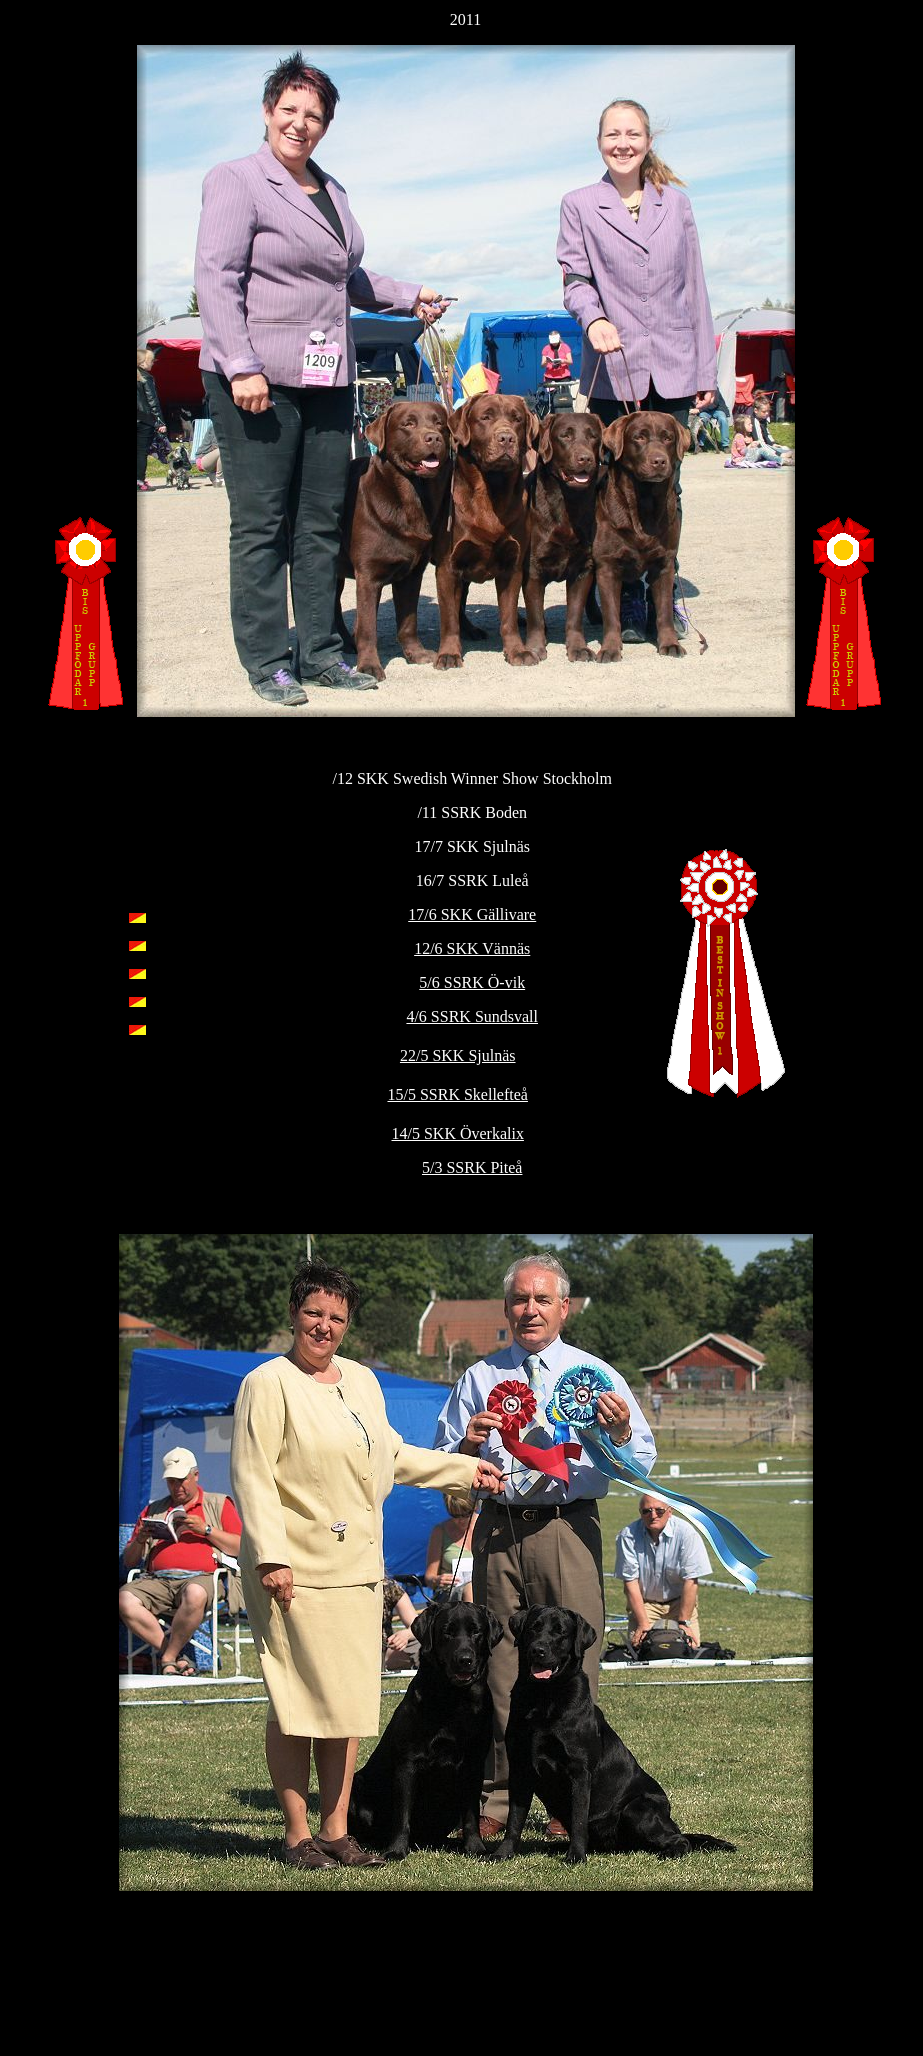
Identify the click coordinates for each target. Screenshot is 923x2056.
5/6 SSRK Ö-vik (472, 982)
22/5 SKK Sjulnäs (458, 1055)
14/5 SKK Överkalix (458, 1133)
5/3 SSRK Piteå (472, 1167)
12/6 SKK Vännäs (472, 948)
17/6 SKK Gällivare (472, 914)
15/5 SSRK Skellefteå (458, 1094)
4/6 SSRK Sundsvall (472, 1016)
